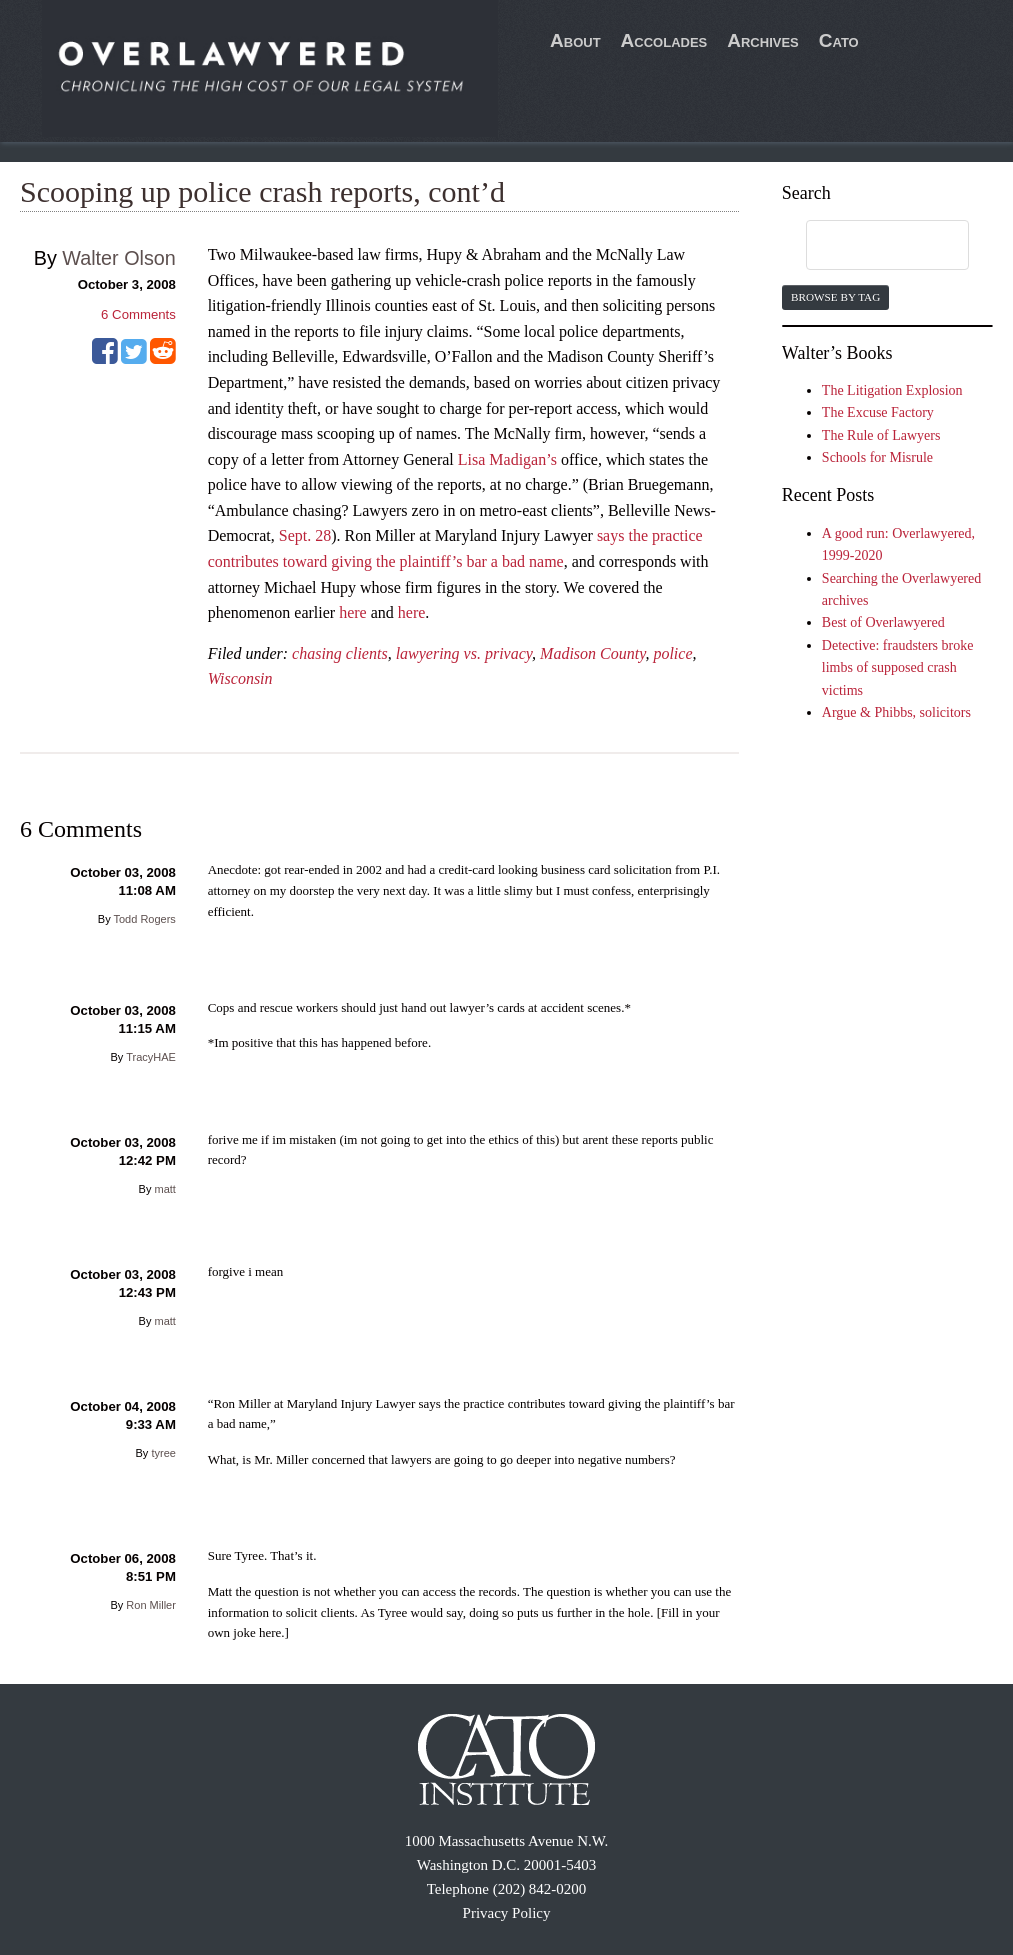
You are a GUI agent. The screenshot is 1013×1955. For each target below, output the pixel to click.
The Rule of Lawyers (881, 435)
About (575, 40)
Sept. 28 (305, 535)
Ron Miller (151, 1605)
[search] (868, 246)
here (353, 612)
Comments (138, 314)
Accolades (664, 40)
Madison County (592, 653)
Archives (763, 40)
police (672, 653)
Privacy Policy (507, 1913)
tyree (163, 1453)
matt (164, 1189)
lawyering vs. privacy (464, 653)
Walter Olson (119, 258)
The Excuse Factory (878, 412)
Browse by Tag (835, 297)
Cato (839, 40)
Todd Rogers (145, 919)
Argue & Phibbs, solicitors (896, 712)
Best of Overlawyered (883, 622)
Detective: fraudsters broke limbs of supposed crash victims (898, 668)
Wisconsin (240, 678)
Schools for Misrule (877, 457)
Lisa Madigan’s (507, 459)
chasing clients (340, 653)
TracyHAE (151, 1057)
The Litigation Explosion (892, 390)
